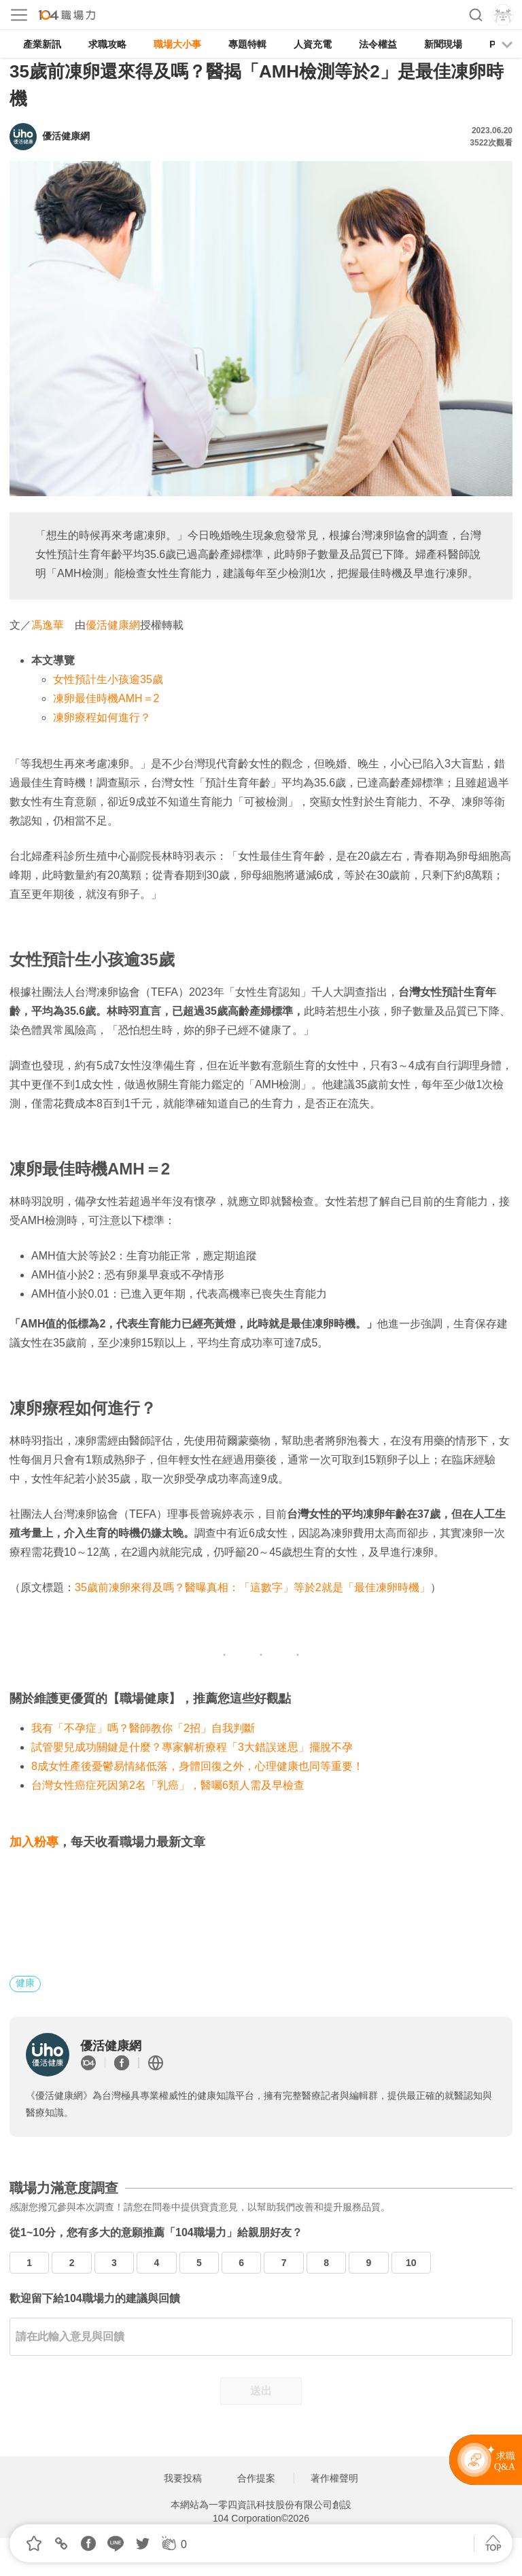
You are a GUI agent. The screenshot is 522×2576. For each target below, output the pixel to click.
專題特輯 (247, 44)
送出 (261, 2391)
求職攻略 (107, 44)
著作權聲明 (334, 2478)
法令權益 (378, 44)
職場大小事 (177, 44)
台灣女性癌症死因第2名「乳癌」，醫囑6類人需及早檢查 (167, 1785)
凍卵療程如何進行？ (102, 717)
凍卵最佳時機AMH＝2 (106, 698)
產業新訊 (42, 44)
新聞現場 (443, 44)
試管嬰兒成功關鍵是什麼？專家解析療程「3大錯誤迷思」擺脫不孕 (192, 1747)
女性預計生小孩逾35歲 (108, 679)
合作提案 (256, 2478)
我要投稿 (183, 2478)
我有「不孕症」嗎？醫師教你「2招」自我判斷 (143, 1728)
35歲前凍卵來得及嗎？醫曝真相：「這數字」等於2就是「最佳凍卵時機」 (252, 1587)
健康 (25, 1982)
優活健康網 (113, 625)
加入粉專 (34, 1842)
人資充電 (313, 44)
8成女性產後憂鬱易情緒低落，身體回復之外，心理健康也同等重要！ (197, 1766)
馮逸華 (47, 625)
